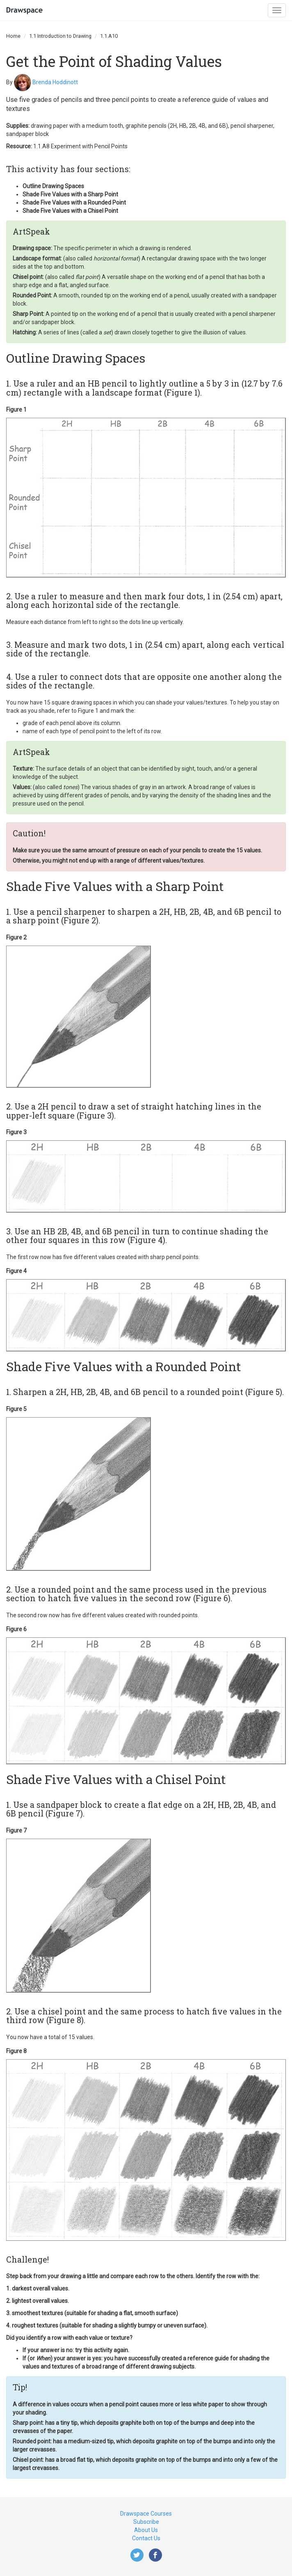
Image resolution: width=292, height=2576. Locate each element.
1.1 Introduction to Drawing (60, 36)
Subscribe (146, 2521)
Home (13, 36)
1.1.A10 (109, 36)
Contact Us (146, 2538)
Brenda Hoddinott (55, 81)
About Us (146, 2530)
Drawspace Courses (146, 2513)
